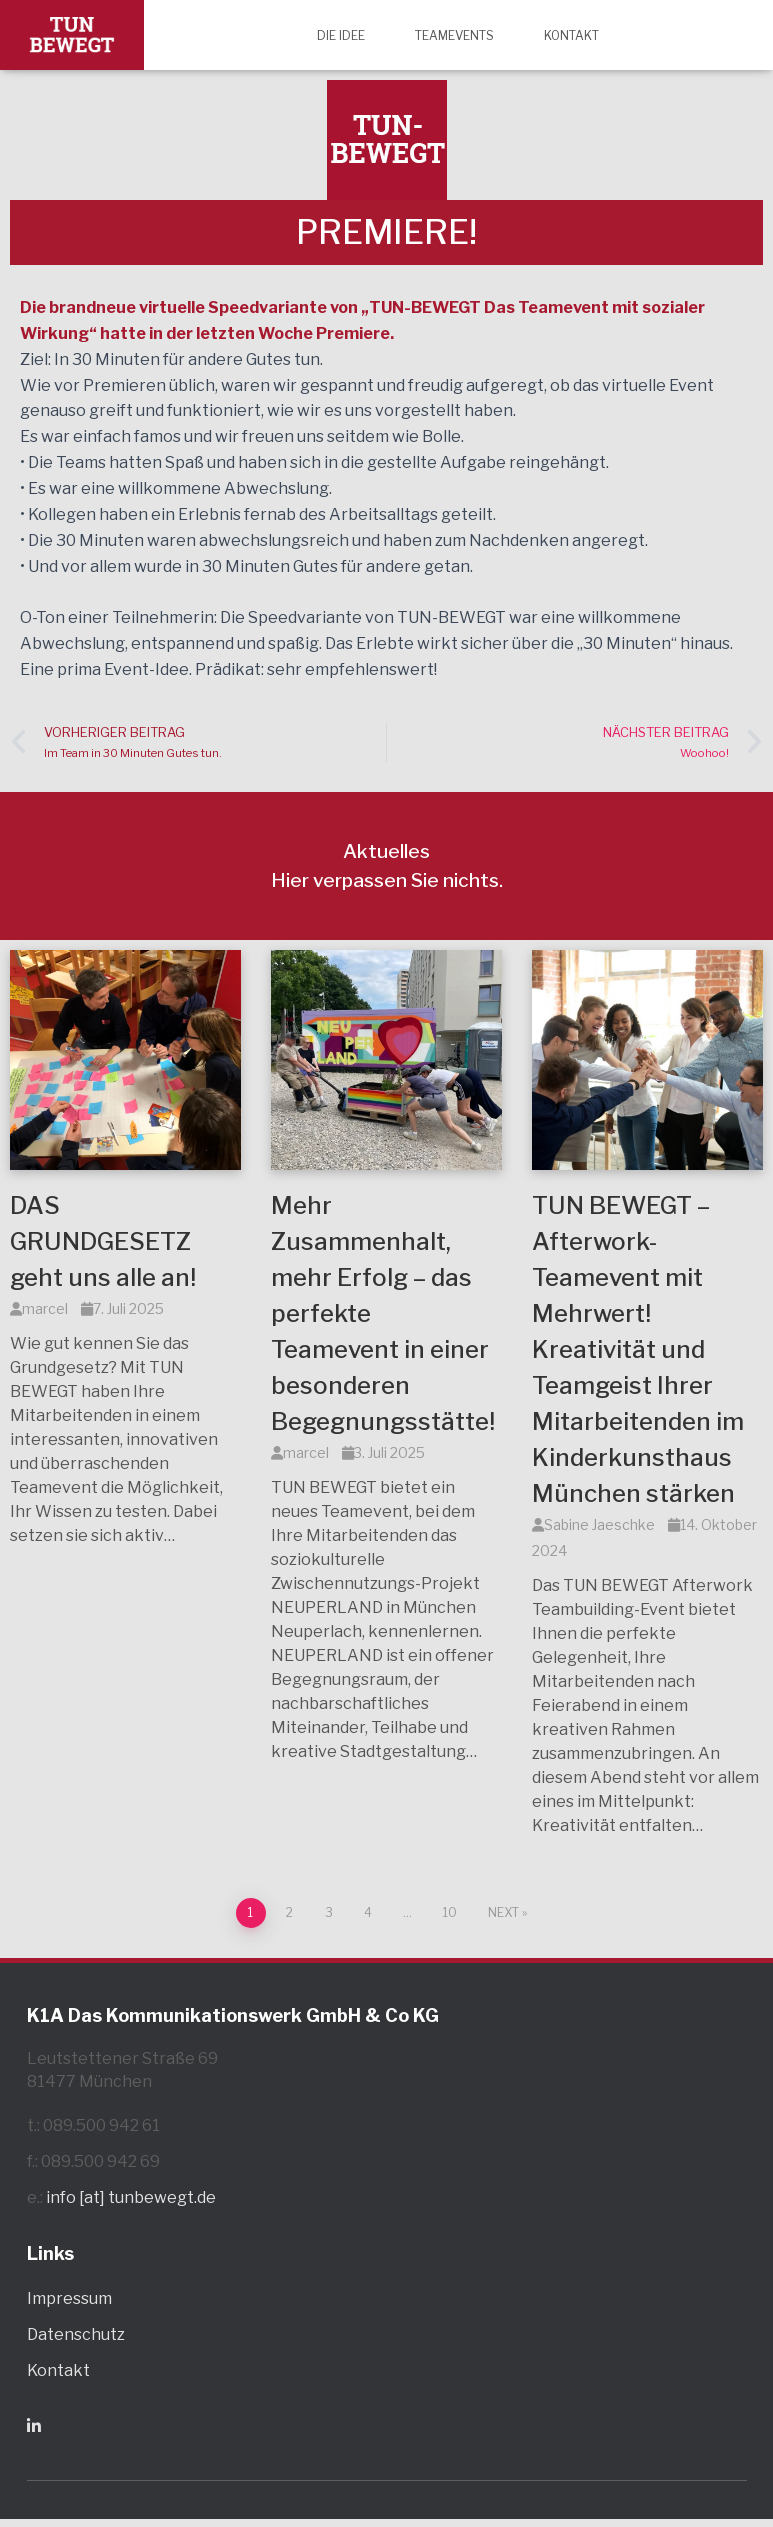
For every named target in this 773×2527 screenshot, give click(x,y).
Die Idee (341, 35)
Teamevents (454, 35)
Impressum (69, 2298)
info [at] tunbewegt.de (131, 2197)
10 (450, 1912)
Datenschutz (76, 2334)
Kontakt (571, 35)
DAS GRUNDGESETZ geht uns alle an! (103, 1241)
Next (503, 1912)
